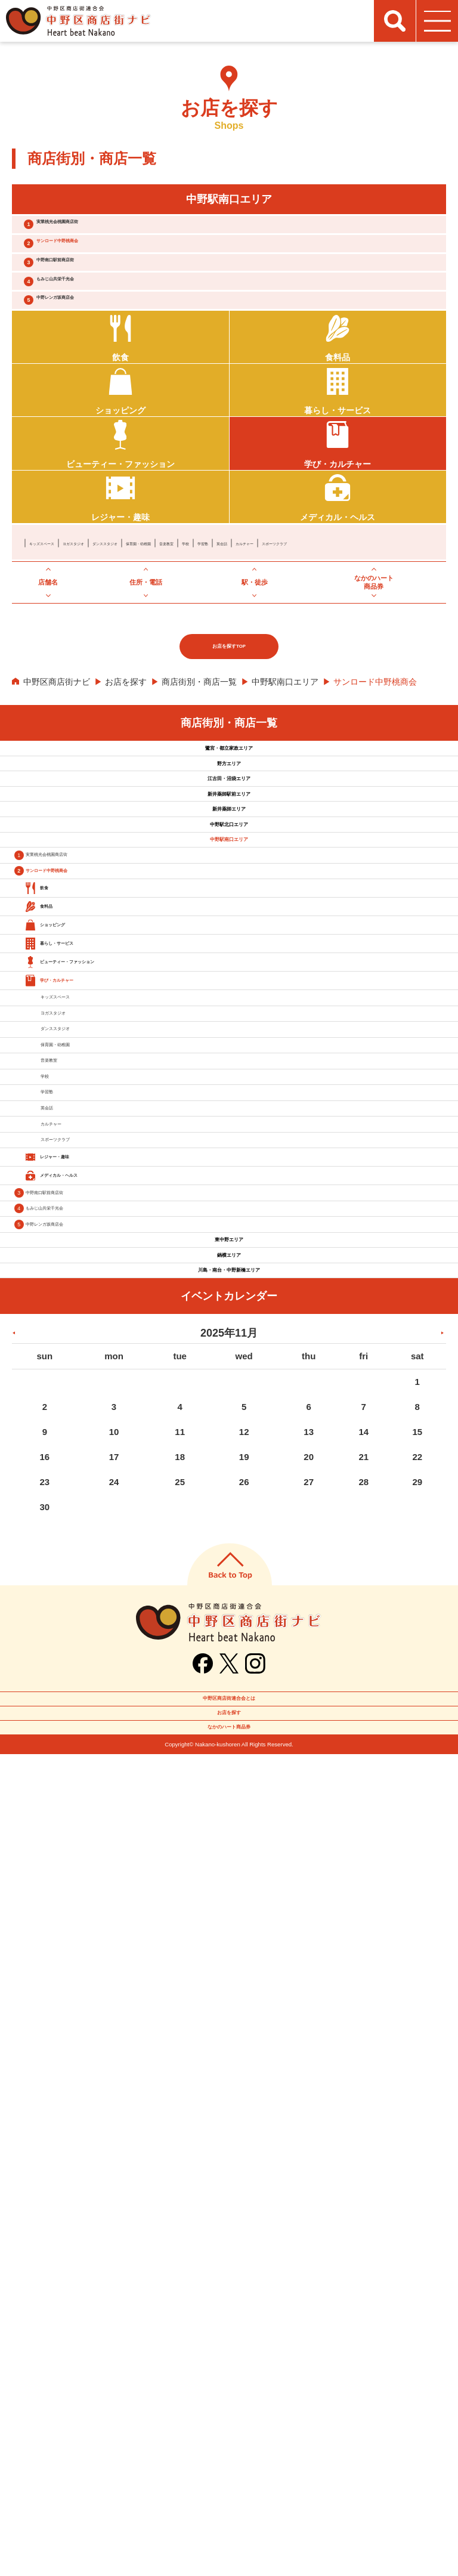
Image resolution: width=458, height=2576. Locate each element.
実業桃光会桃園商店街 (100, 230)
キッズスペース (58, 627)
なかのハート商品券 (229, 2540)
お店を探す (126, 795)
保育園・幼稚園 (250, 627)
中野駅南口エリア (285, 795)
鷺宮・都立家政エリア (229, 871)
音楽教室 (304, 627)
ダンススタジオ (183, 627)
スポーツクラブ (108, 643)
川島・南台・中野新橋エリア (229, 2025)
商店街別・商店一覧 (199, 795)
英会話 (400, 627)
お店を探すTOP (229, 760)
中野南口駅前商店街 (95, 293)
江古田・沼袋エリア (229, 943)
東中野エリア (229, 1954)
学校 (338, 627)
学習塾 (367, 627)
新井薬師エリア (229, 1014)
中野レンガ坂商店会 (95, 356)
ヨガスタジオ (121, 627)
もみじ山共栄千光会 (95, 324)
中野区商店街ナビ (56, 795)
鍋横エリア (229, 1990)
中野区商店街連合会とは (229, 2474)
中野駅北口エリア (229, 1050)
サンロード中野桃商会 (100, 262)
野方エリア (229, 907)
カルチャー (50, 643)
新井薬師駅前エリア (229, 979)
